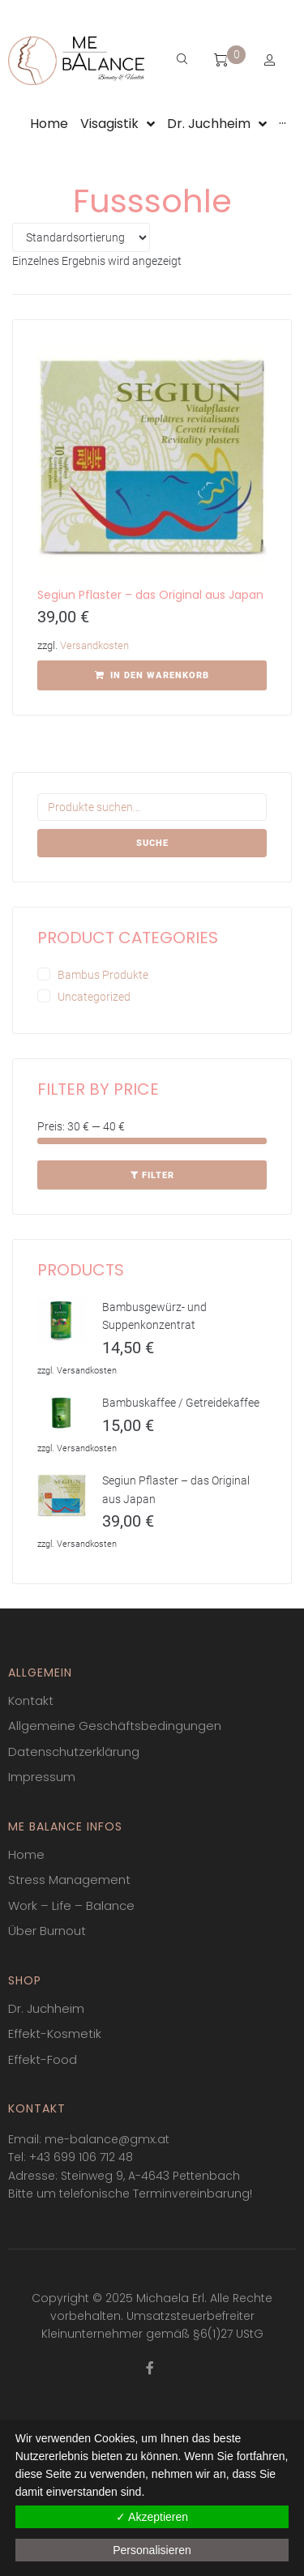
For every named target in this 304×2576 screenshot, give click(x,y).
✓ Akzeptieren (152, 2516)
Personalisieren (152, 2550)
